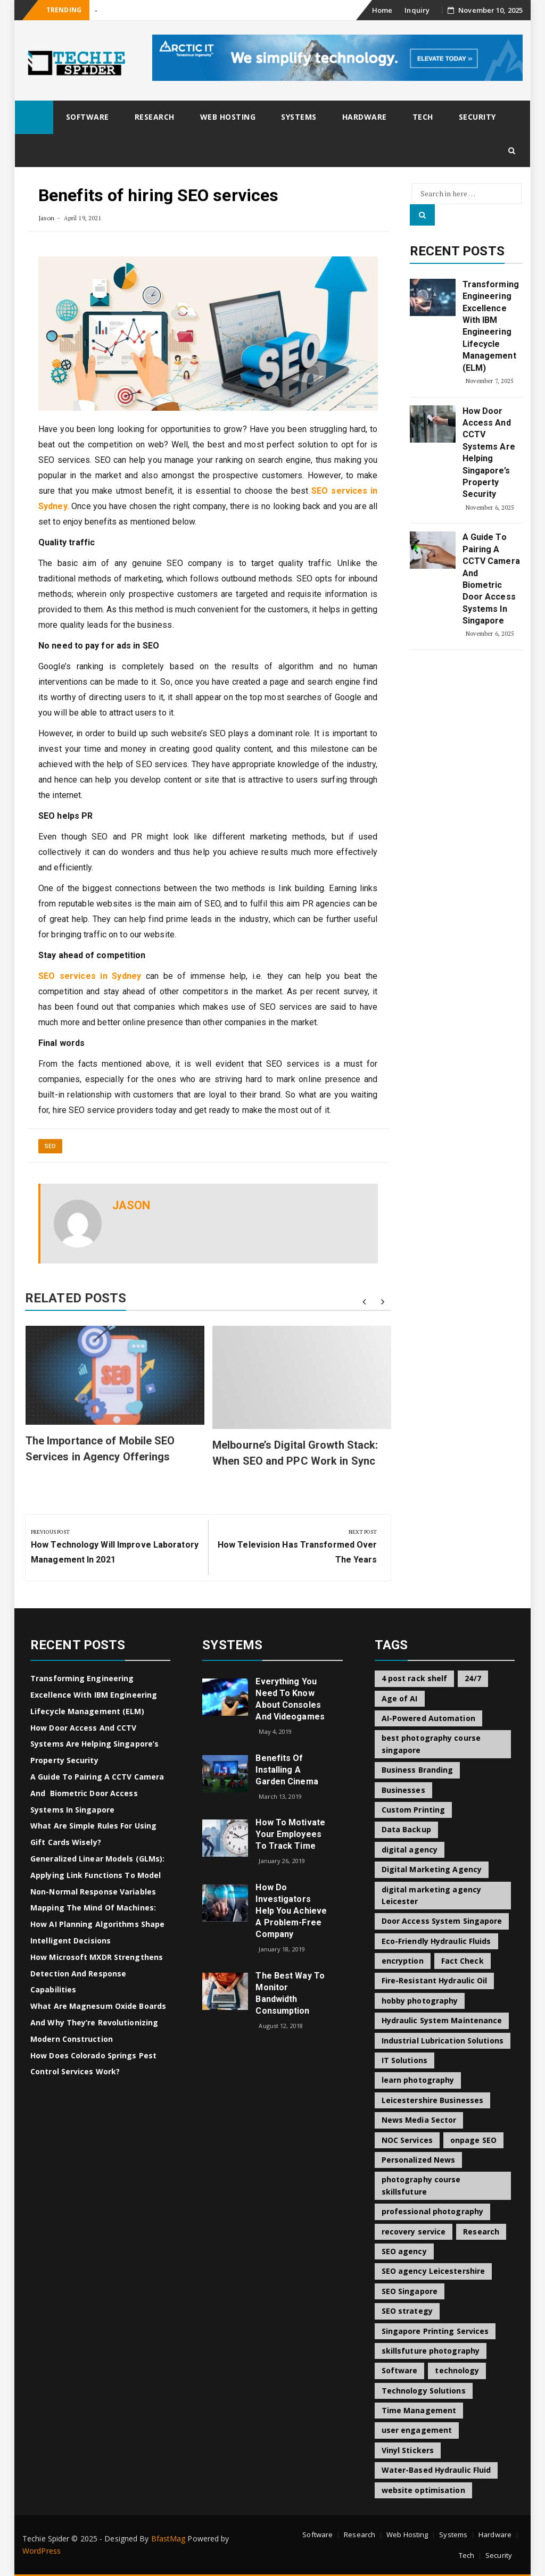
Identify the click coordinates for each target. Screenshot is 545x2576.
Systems (299, 117)
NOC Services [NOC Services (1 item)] (407, 2140)
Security (477, 117)
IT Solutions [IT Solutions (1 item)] (404, 2060)
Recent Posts (457, 251)
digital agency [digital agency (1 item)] (409, 1849)
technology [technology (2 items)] (457, 2370)
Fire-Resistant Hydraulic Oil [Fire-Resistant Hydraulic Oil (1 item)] (435, 1980)
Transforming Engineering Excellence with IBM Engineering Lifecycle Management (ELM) (491, 326)
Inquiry (417, 10)
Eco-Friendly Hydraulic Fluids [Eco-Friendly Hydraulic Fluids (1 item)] (436, 1941)
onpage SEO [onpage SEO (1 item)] (473, 2140)
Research (155, 117)
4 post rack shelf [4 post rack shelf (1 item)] (415, 1678)
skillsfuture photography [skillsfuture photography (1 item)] (431, 2351)
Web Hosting (228, 117)
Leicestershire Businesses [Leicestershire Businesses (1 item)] (433, 2100)
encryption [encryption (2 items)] (403, 1961)
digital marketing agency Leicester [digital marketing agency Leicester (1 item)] (431, 1895)
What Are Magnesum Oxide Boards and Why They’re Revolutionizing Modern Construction (98, 2022)
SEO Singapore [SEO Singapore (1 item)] (409, 2291)
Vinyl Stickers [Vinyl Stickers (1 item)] (408, 2450)
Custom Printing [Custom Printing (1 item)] (413, 1810)
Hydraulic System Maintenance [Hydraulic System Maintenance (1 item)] (442, 2020)
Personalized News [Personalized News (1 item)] (419, 2160)
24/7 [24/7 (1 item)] (473, 1678)
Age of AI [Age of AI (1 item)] (400, 1698)
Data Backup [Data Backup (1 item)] (406, 1829)
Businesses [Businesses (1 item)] (403, 1790)
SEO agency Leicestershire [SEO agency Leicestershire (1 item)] (433, 2271)
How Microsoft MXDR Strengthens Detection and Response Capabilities (96, 1973)
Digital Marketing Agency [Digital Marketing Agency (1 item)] (432, 1869)
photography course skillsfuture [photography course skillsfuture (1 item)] (421, 2185)
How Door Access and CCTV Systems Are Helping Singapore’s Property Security (489, 453)
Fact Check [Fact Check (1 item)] (462, 1961)
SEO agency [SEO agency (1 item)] (404, 2251)
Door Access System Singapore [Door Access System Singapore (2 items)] (442, 1921)
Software (87, 117)
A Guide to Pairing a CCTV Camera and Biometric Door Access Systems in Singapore (491, 579)
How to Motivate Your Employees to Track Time (290, 1834)
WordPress (41, 2551)
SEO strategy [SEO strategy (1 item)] (407, 2311)
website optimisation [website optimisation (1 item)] (423, 2490)
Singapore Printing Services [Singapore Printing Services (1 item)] (435, 2331)
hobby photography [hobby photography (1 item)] (420, 2001)
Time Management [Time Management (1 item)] (419, 2410)
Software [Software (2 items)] (400, 2370)
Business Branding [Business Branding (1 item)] (417, 1770)
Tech (422, 117)
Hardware (364, 117)
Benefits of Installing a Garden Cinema (286, 1769)
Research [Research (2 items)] (481, 2231)
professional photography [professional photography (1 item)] (432, 2211)
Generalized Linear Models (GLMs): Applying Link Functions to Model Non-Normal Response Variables (97, 1875)
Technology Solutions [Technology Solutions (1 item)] (424, 2391)
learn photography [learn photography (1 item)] (418, 2080)
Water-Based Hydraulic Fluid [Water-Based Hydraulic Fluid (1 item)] (436, 2470)
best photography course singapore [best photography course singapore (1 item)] (431, 1744)
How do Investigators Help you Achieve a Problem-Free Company (291, 1910)
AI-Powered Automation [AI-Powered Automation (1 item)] (428, 1718)
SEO (50, 1146)
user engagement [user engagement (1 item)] (417, 2430)
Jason (46, 218)
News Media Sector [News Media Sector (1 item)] (419, 2120)
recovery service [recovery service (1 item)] (414, 2231)
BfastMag (168, 2538)
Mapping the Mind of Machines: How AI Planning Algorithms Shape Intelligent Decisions (97, 1924)
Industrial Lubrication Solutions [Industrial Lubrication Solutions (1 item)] (442, 2040)
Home (382, 10)
